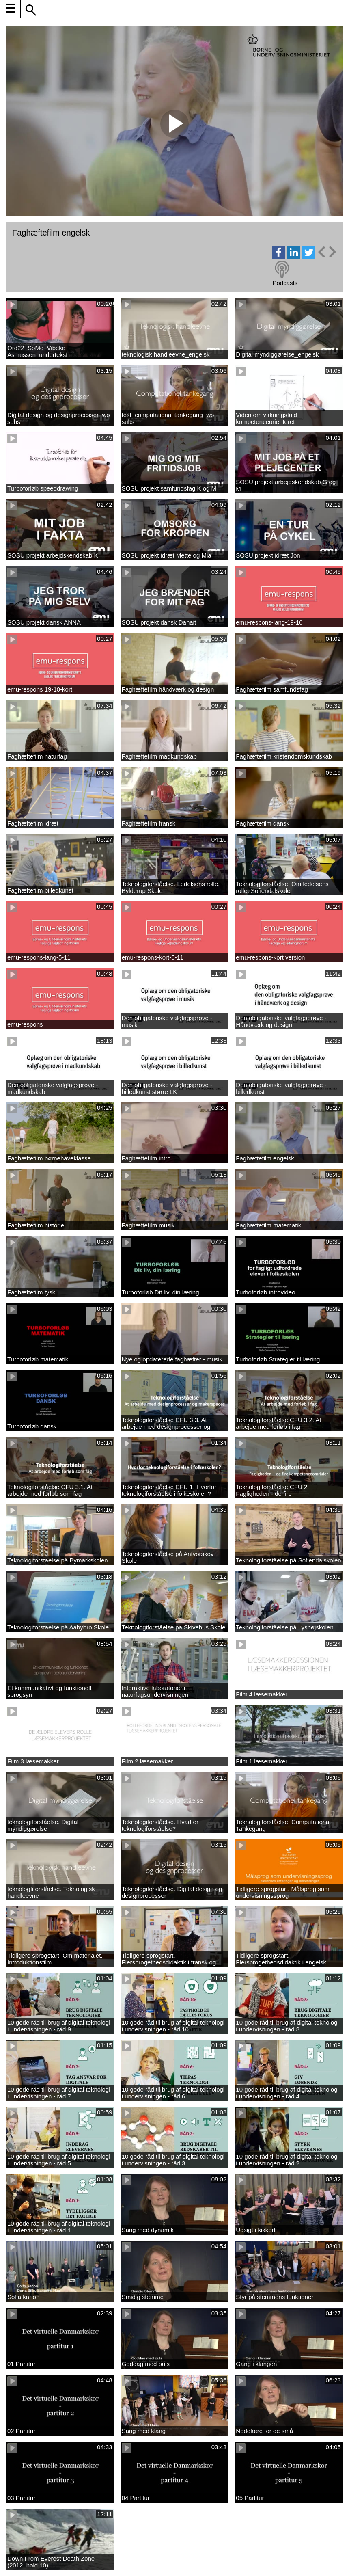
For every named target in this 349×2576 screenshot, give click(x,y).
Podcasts (284, 282)
